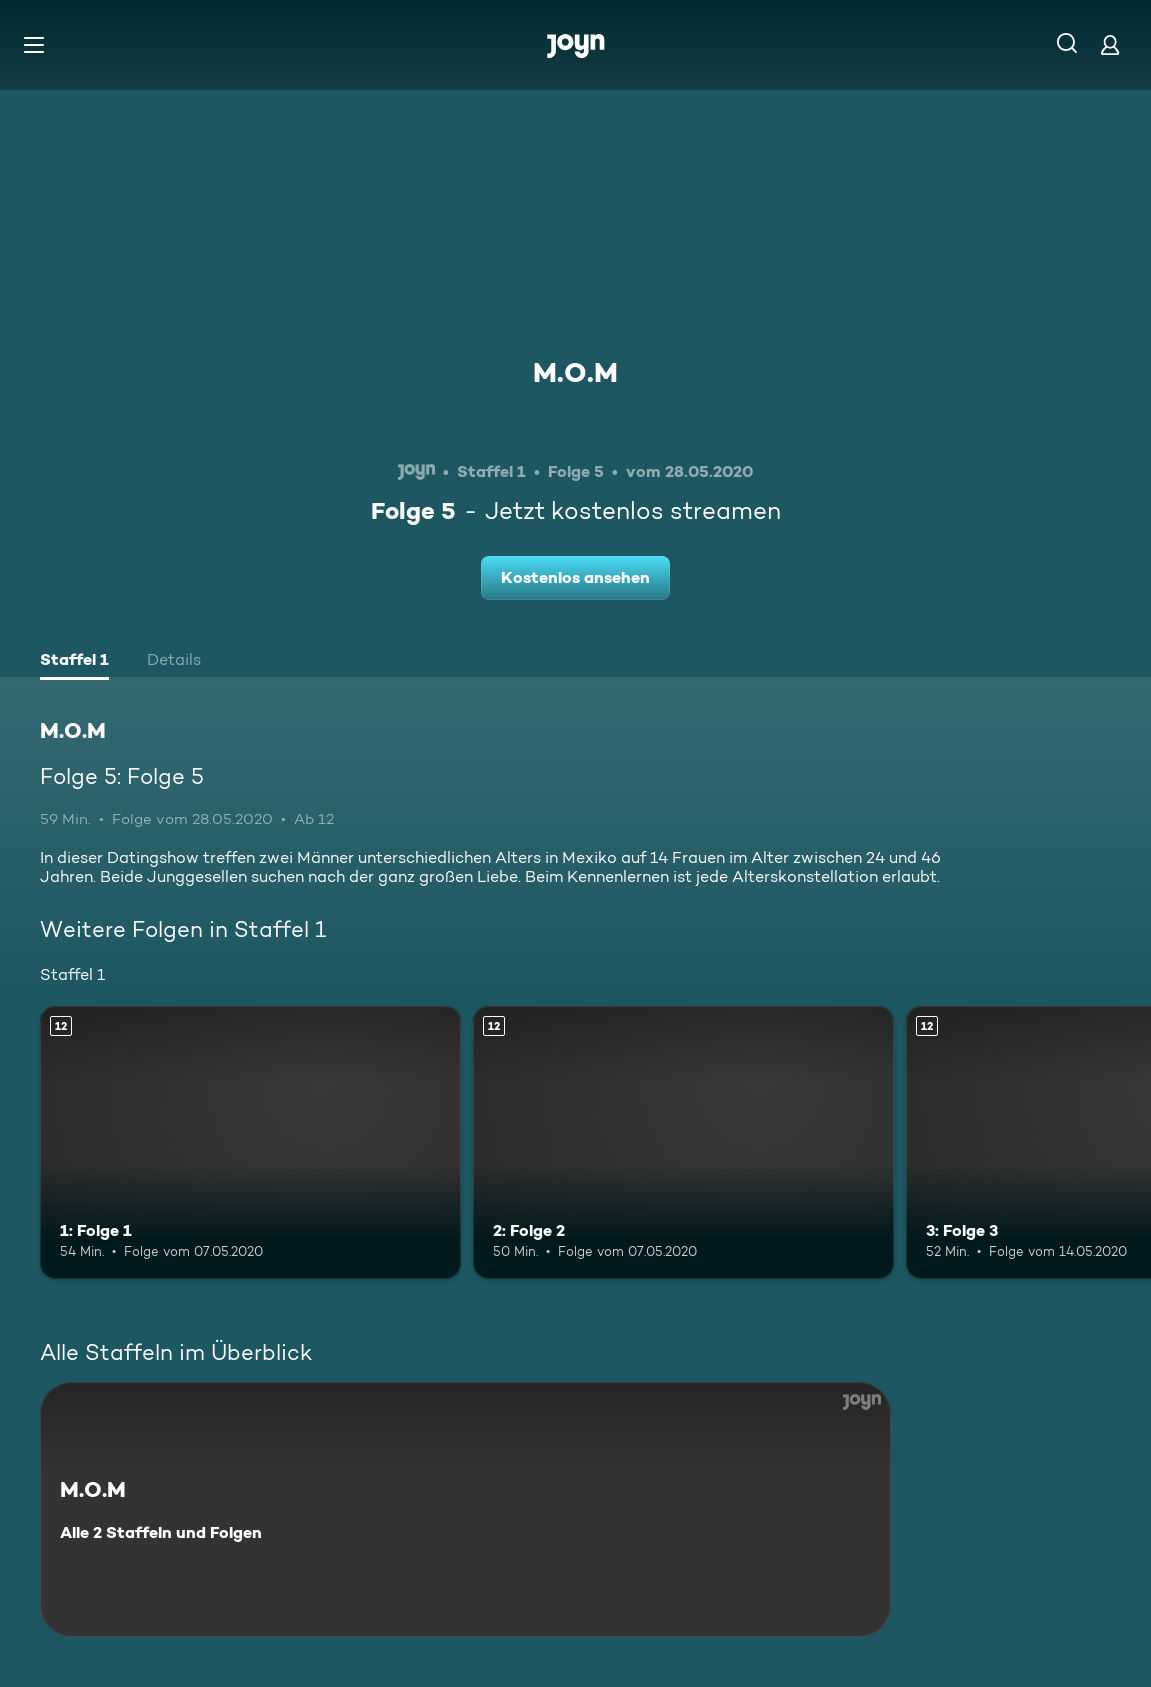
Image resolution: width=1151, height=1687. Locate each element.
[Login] (1110, 44)
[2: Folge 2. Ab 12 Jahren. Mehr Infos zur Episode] (683, 1143)
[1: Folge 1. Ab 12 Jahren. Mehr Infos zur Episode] (250, 1143)
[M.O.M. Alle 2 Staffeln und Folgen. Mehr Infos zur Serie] (465, 1509)
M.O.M (575, 372)
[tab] (74, 662)
